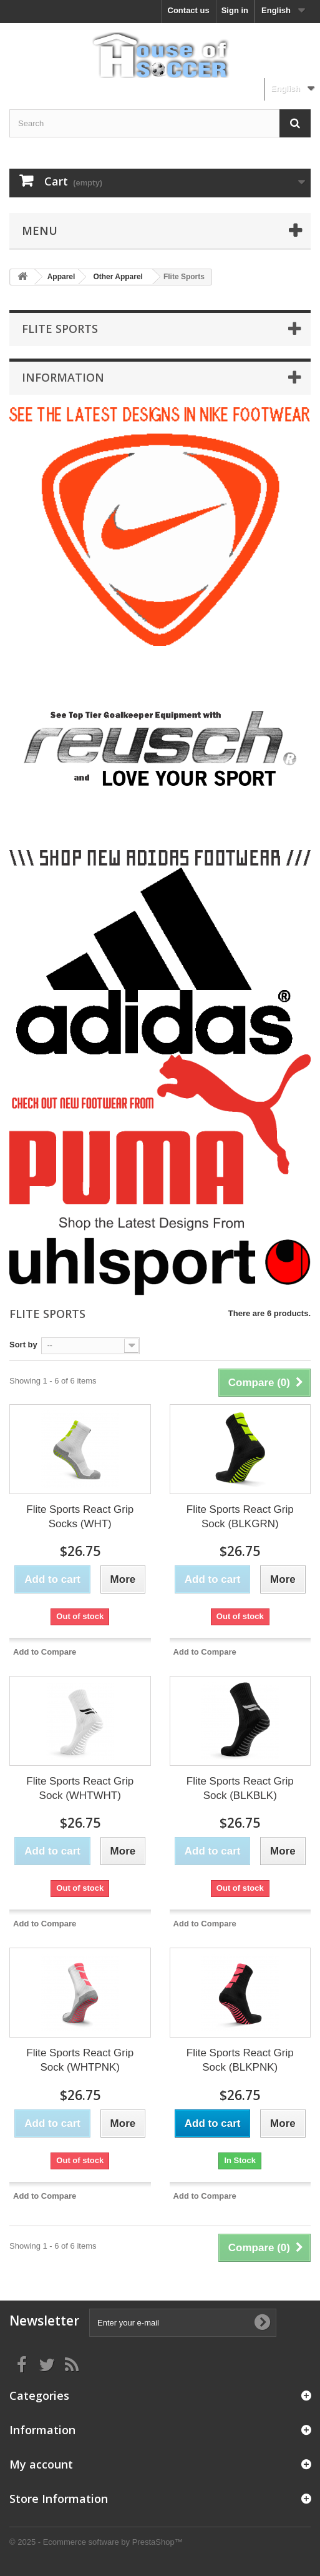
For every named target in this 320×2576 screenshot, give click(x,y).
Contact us (189, 10)
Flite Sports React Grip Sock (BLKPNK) (240, 2060)
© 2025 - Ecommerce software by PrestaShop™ (96, 2542)
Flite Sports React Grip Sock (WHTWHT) (79, 1788)
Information (63, 377)
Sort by (23, 1344)
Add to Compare (44, 1652)
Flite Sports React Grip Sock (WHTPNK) (79, 2060)
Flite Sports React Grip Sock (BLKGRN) (240, 1516)
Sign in (234, 10)
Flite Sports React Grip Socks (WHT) (79, 1516)
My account (41, 2464)
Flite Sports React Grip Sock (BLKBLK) (240, 1788)
